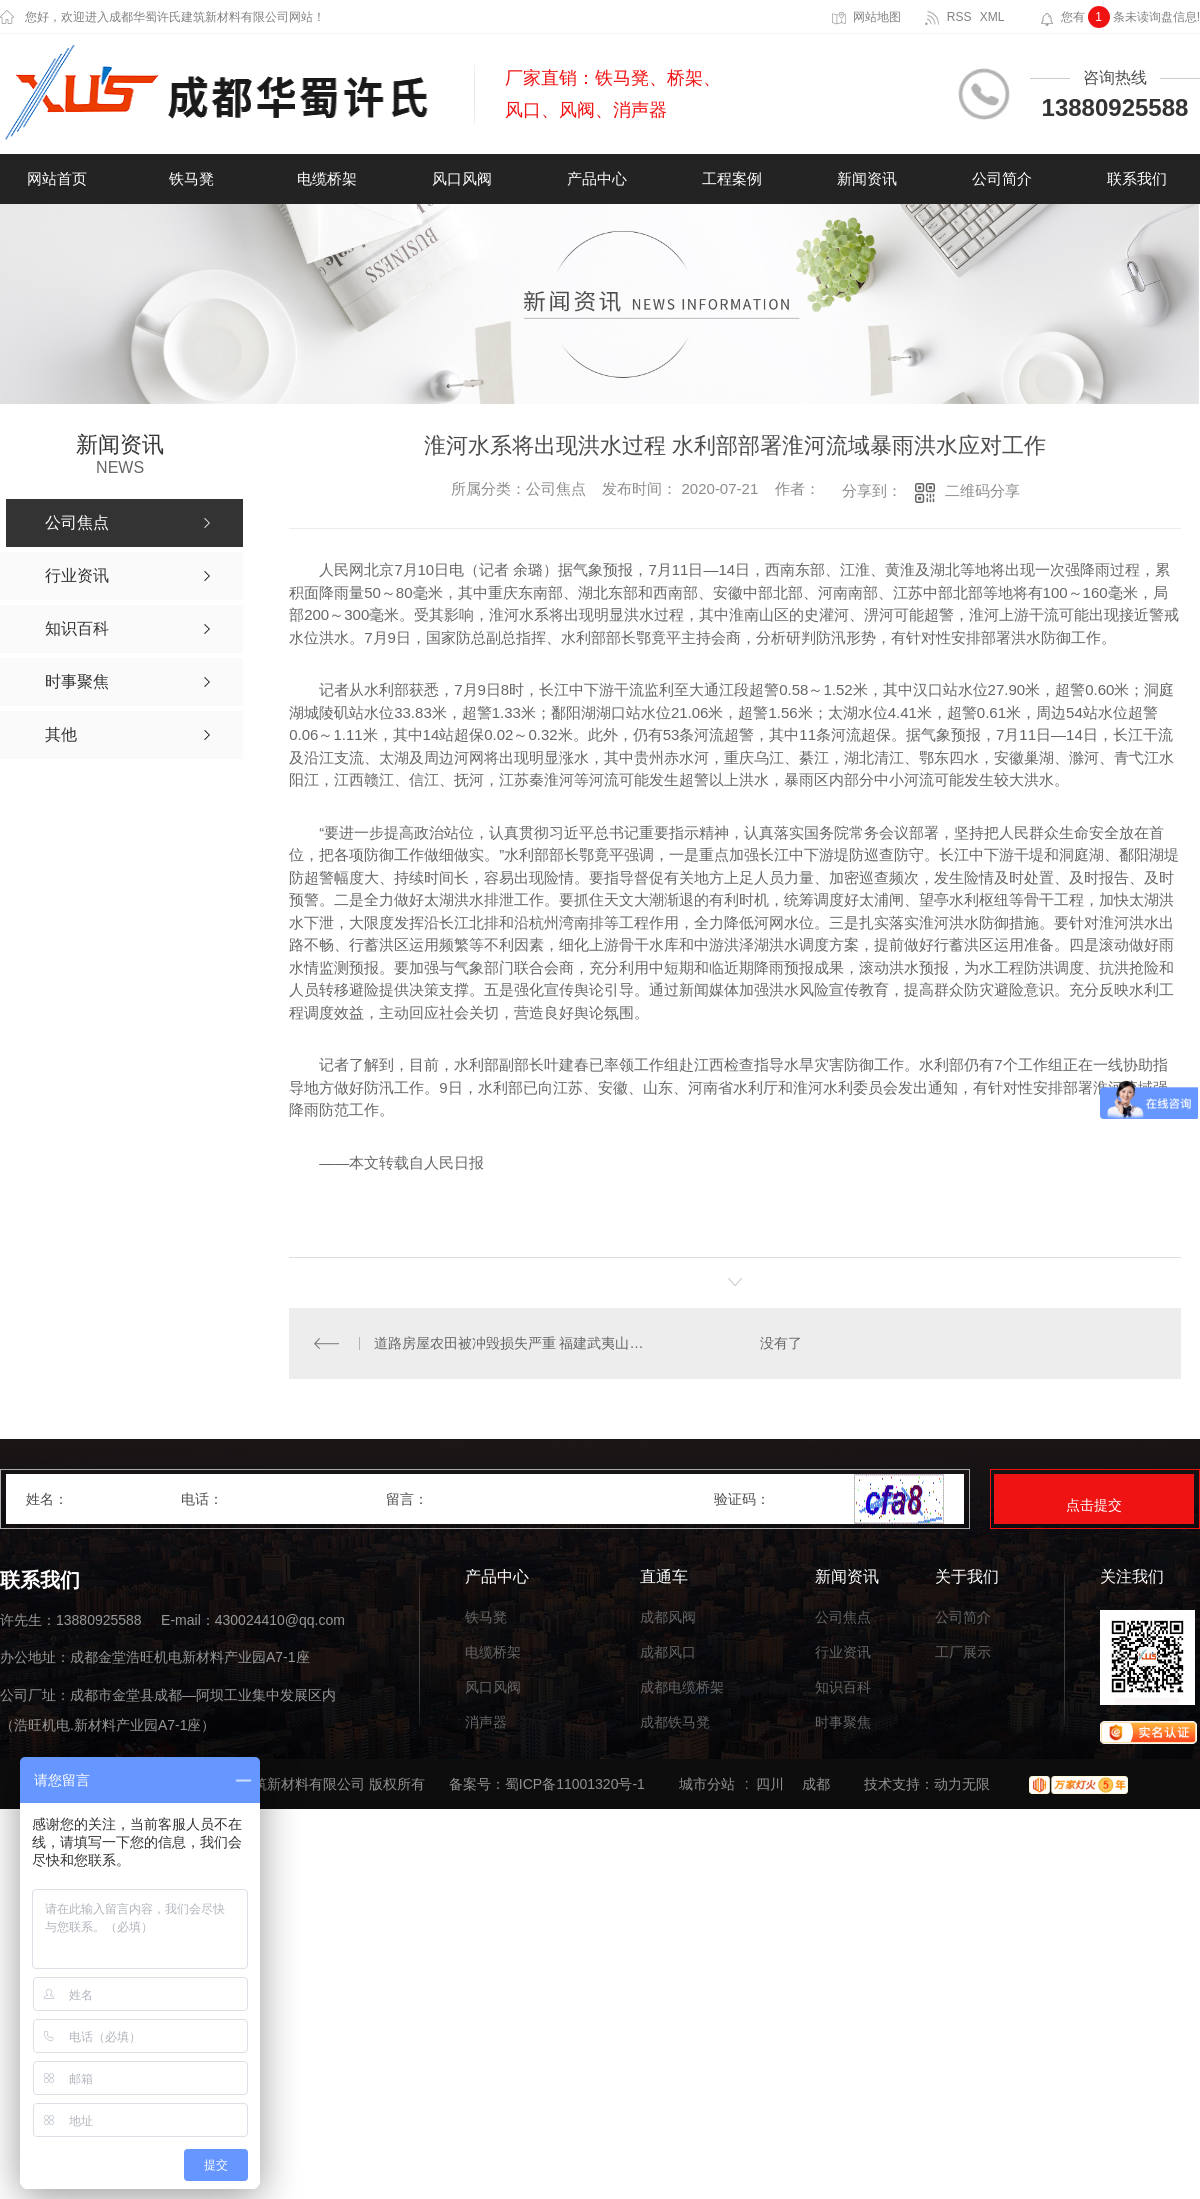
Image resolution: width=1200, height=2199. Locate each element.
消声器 (486, 1722)
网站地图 (877, 17)
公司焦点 (843, 1617)
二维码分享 (982, 490)
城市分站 (707, 1784)
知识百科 (843, 1687)
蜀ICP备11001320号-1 (575, 1784)
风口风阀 (462, 178)
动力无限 (962, 1784)
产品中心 (597, 178)
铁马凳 (191, 178)
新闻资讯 (867, 178)
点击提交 (1094, 1505)
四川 (770, 1784)
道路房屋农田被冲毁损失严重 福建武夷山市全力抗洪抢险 (512, 1343)
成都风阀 (668, 1617)
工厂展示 (963, 1652)
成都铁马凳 (675, 1722)
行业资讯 (843, 1652)
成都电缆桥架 (682, 1687)
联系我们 (1137, 178)
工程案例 (732, 178)
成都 (816, 1784)
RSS (959, 17)
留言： (551, 1499)
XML (992, 17)
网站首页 (57, 178)
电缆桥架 (327, 178)
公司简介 (1002, 178)
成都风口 (668, 1652)
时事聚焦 (843, 1722)
